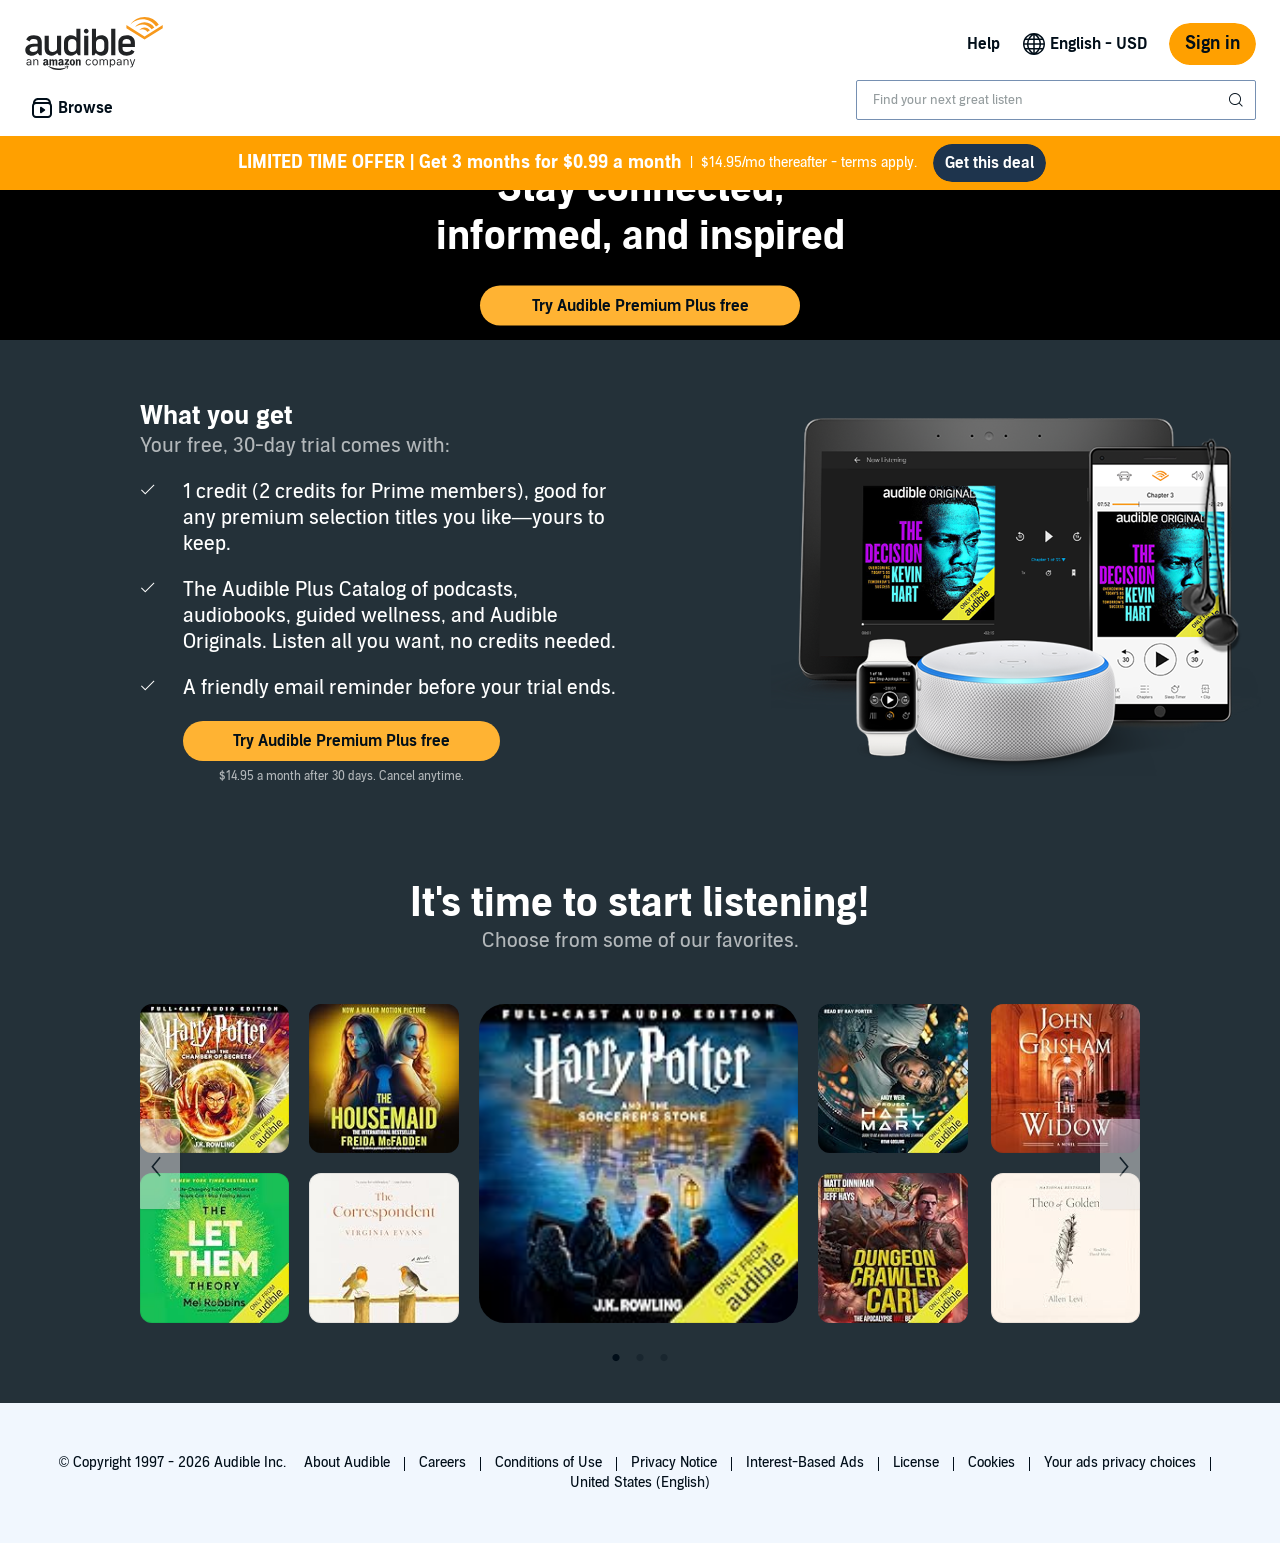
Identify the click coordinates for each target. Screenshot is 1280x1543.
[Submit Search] (1238, 100)
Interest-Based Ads (805, 1462)
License (916, 1462)
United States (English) (640, 1482)
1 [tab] (616, 1358)
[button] (640, 306)
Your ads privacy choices (1120, 1462)
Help (983, 44)
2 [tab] (640, 1358)
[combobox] (1056, 100)
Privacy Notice (674, 1462)
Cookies (991, 1462)
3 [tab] (664, 1358)
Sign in (1212, 43)
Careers (442, 1462)
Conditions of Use (548, 1462)
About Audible (347, 1462)
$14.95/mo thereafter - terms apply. (577, 163)
